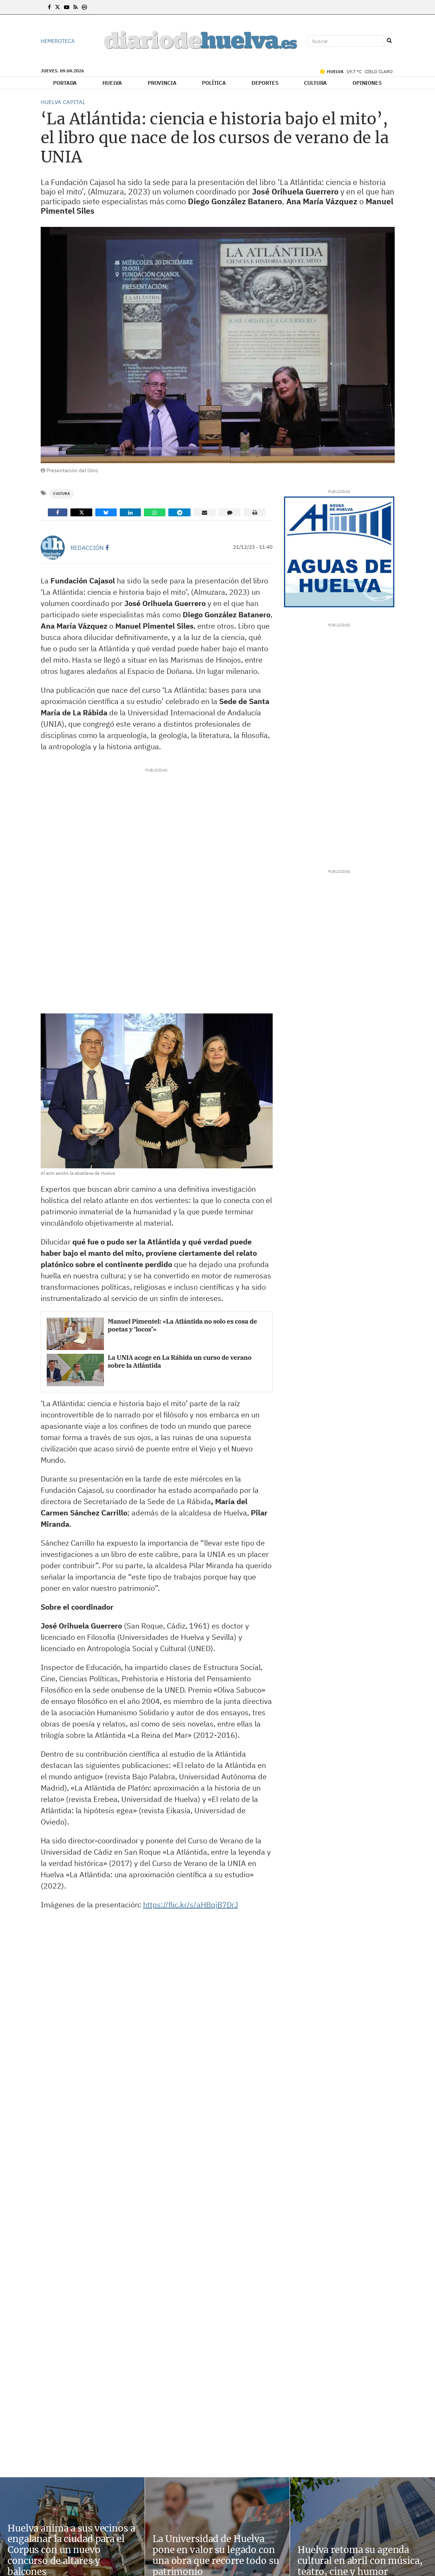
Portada (65, 83)
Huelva (112, 83)
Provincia (162, 83)
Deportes (265, 83)
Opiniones (367, 83)
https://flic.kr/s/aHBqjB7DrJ (190, 1904)
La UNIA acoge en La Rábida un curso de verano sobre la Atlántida (179, 1361)
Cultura (315, 83)
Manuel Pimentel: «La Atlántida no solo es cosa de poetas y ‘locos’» (182, 1325)
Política (214, 83)
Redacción (87, 547)
